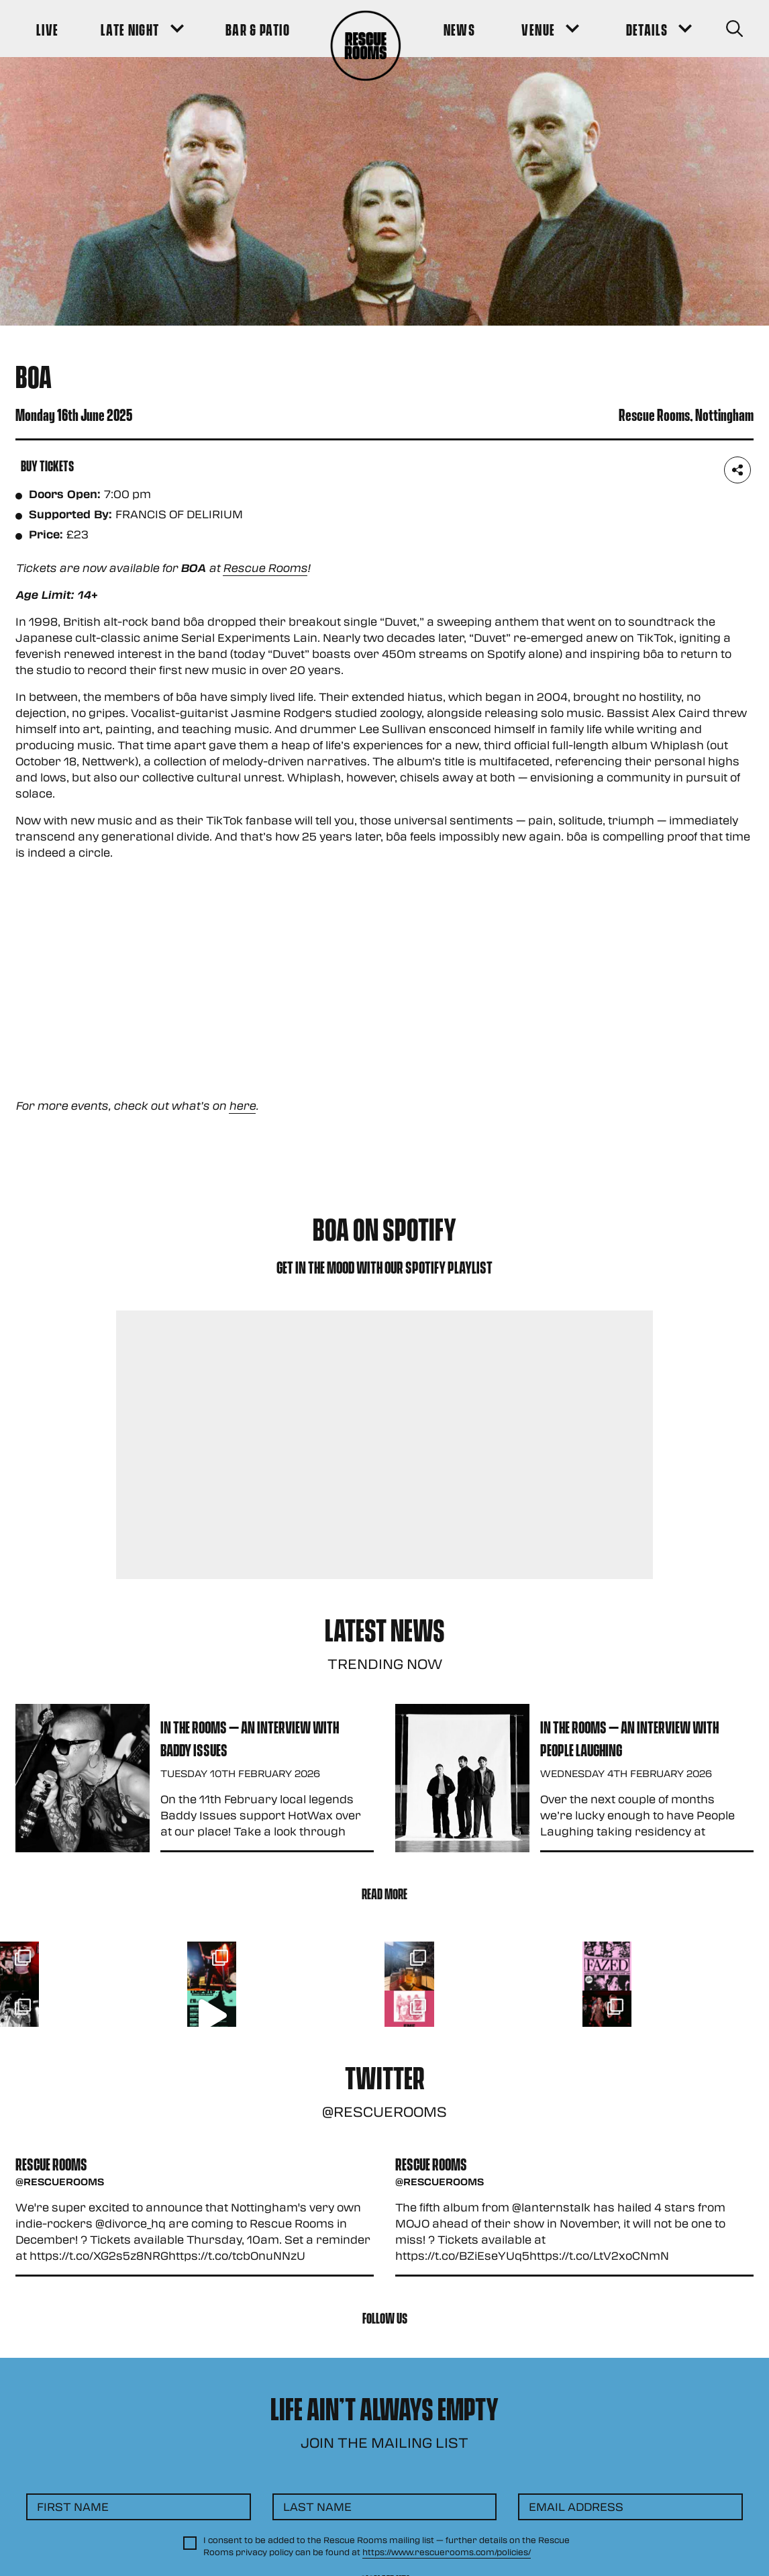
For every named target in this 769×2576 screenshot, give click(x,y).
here (242, 1105)
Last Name (317, 2506)
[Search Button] (734, 28)
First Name (73, 2506)
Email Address (576, 2506)
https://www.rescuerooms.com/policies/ (446, 2552)
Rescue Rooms (265, 567)
